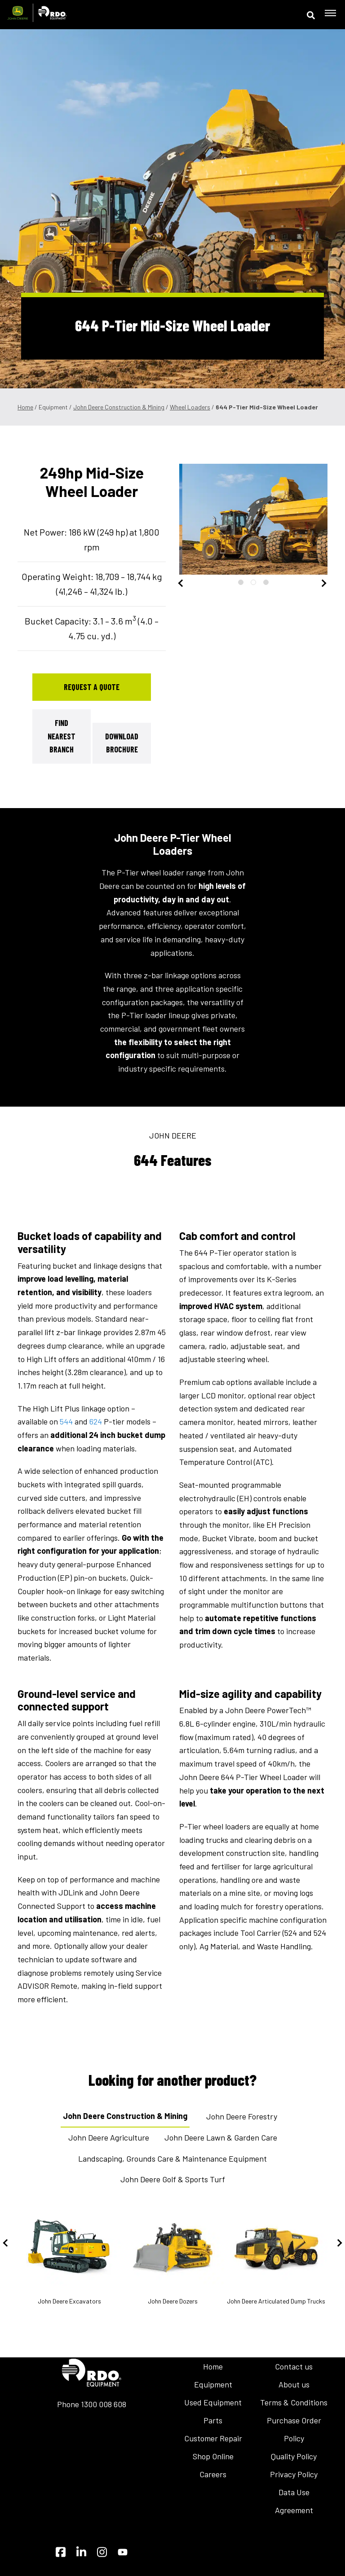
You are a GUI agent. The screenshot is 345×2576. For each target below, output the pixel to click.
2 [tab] (253, 582)
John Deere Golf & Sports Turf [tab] (172, 2179)
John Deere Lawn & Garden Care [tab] (220, 2137)
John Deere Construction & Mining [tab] (125, 2116)
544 (66, 1421)
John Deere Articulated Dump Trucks (275, 2256)
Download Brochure (121, 743)
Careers (212, 2474)
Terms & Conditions (293, 2402)
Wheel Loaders (190, 407)
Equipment (213, 2384)
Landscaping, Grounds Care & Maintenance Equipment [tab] (172, 2158)
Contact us (294, 2366)
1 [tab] (240, 582)
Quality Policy (294, 2456)
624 (95, 1421)
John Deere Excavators (69, 2256)
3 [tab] (266, 582)
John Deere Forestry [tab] (241, 2116)
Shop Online (213, 2456)
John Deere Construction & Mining (118, 407)
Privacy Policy (294, 2474)
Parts (212, 2420)
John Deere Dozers (172, 2256)
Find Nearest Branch (61, 736)
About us (294, 2384)
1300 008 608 (103, 2404)
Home (25, 407)
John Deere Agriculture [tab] (108, 2137)
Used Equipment (213, 2402)
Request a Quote (91, 687)
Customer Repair (213, 2438)
